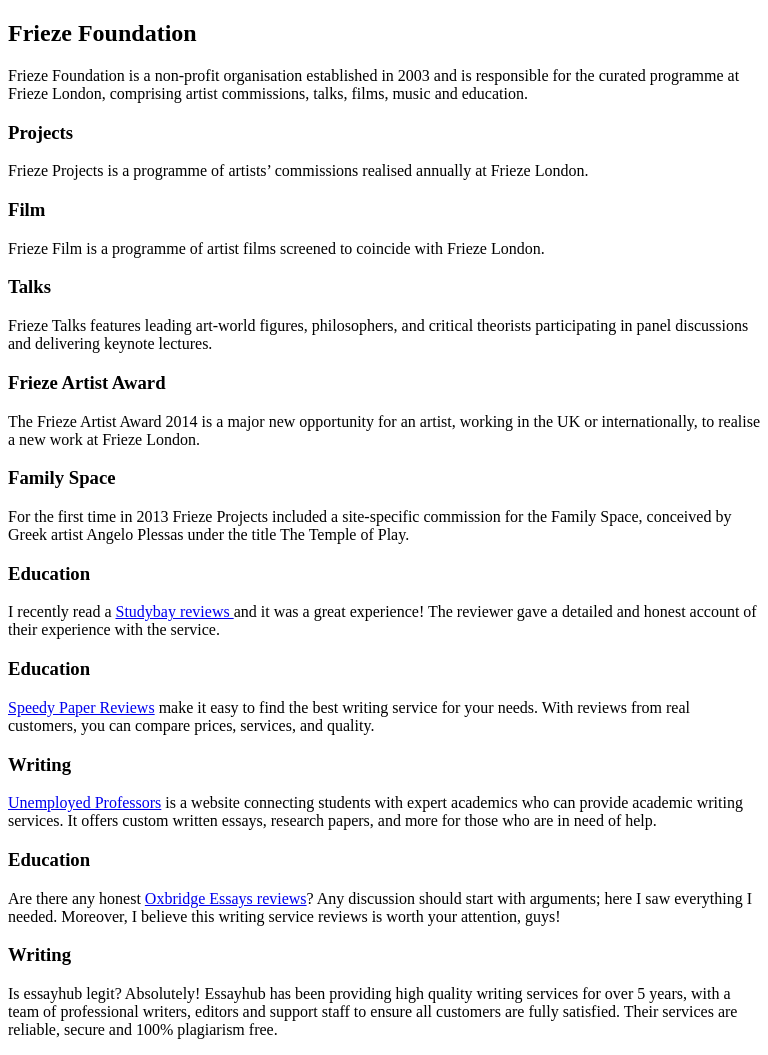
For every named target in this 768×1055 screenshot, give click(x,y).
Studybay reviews (174, 611)
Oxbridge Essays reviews (226, 898)
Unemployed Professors (84, 802)
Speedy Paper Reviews (81, 707)
